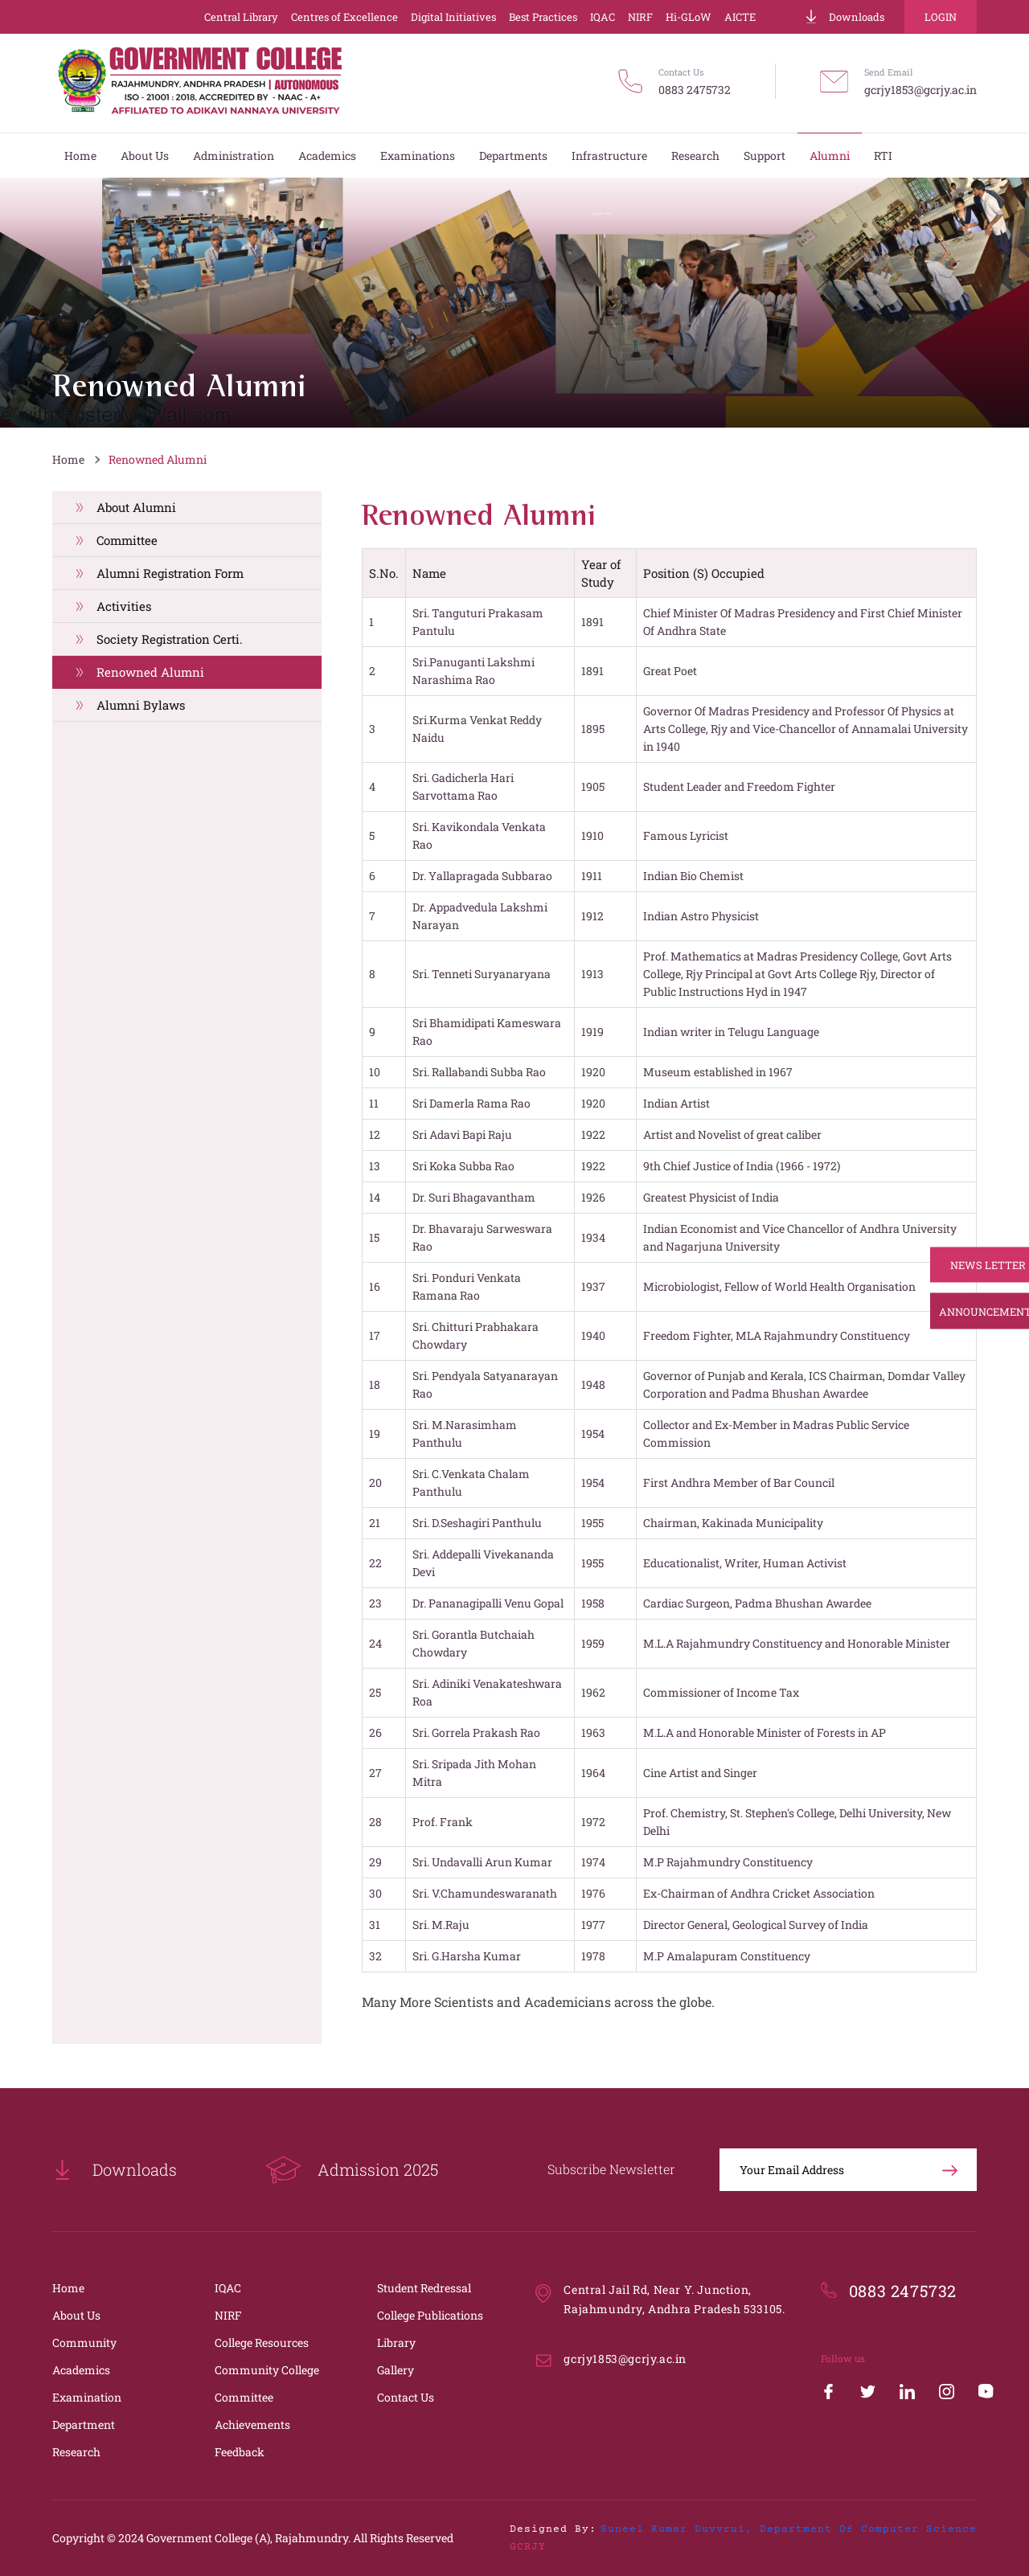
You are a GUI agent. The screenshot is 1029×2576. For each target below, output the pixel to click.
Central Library (241, 17)
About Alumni (136, 507)
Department (83, 2424)
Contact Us (405, 2397)
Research (76, 2451)
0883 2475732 (694, 89)
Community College (267, 2369)
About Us (76, 2315)
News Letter (971, 1265)
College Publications (430, 2315)
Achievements (252, 2424)
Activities (123, 606)
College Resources (262, 2342)
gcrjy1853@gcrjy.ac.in (920, 89)
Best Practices (543, 17)
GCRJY (528, 2547)
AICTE (740, 17)
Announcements (970, 1311)
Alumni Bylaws (140, 705)
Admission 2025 (351, 2170)
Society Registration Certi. (169, 639)
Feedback (239, 2451)
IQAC (602, 17)
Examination (86, 2397)
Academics (81, 2369)
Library (396, 2342)
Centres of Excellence (344, 17)
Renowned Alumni (158, 459)
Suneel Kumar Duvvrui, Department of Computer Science (789, 2529)
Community (84, 2342)
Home (68, 459)
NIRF (640, 17)
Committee (127, 540)
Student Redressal (424, 2287)
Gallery (395, 2369)
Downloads (844, 17)
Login (940, 17)
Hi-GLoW (688, 17)
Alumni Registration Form (170, 573)
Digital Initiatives (453, 17)
